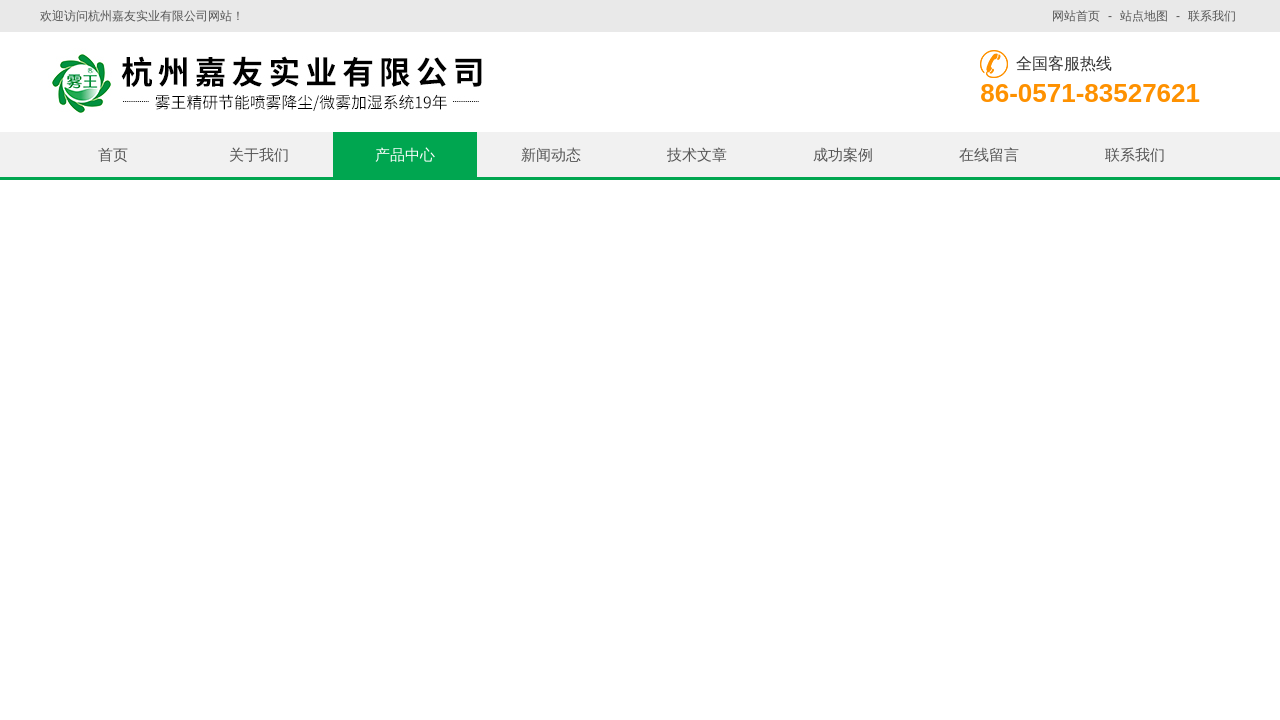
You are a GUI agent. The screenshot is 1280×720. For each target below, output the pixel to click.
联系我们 (1212, 16)
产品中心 (405, 154)
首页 (113, 154)
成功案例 (843, 154)
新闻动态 (551, 154)
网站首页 (1076, 16)
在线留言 (989, 154)
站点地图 (1144, 16)
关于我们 (259, 154)
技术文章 (697, 154)
